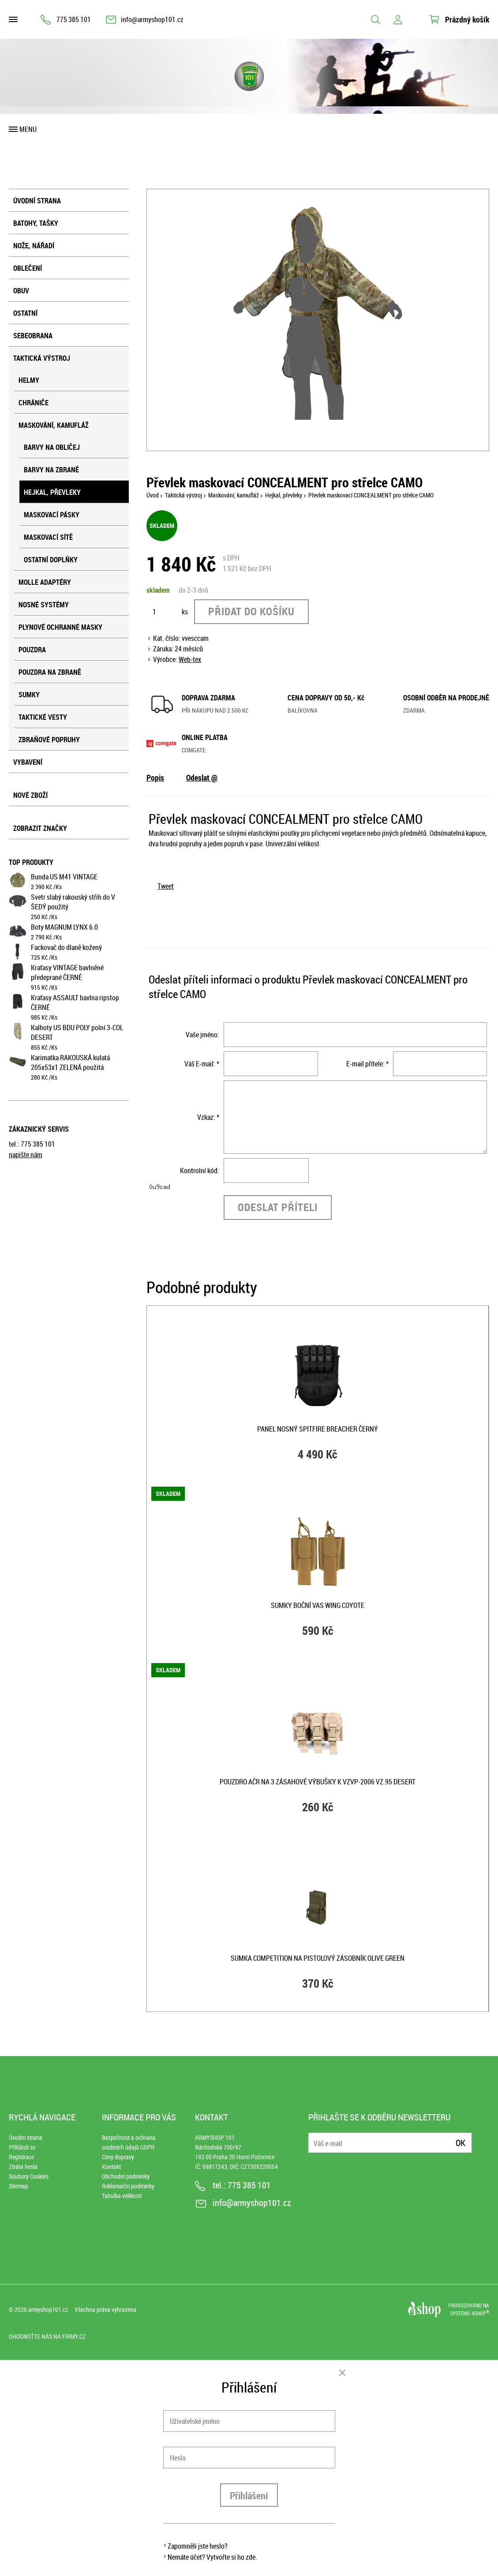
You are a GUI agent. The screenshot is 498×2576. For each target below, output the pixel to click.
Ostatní (25, 313)
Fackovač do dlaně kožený (66, 947)
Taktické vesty (43, 717)
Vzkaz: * (208, 1117)
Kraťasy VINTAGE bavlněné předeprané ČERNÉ (67, 972)
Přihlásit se (22, 2147)
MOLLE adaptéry (45, 582)
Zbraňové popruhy (49, 739)
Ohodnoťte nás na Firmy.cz (47, 2336)
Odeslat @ (201, 777)
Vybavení (27, 762)
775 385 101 (73, 19)
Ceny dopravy (118, 2157)
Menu (28, 129)
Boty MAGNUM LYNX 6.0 (64, 927)
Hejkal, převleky (52, 492)
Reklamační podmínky (128, 2186)
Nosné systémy (44, 604)
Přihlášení (249, 2495)
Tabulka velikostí (122, 2195)
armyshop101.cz (48, 2309)
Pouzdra (32, 649)
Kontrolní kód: (199, 1170)
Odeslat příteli (278, 1207)
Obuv (21, 290)
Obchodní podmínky (126, 2176)
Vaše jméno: (202, 1034)
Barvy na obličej (52, 447)
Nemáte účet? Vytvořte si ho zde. (212, 2557)
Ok (460, 2143)
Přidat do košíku (251, 611)
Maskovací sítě (48, 537)
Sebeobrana (32, 335)
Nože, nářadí (33, 245)
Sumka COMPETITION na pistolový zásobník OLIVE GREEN (317, 1958)
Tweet (165, 886)
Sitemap (18, 2186)
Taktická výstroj (41, 358)
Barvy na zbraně (51, 470)
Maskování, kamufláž (54, 425)
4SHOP (480, 2313)
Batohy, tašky (35, 223)
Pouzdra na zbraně (50, 672)
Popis (155, 777)
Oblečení (27, 268)
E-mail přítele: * (367, 1064)
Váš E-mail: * (201, 1064)
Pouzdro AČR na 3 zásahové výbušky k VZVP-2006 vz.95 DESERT (318, 1782)
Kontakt (111, 2166)
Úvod (152, 495)
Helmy (29, 380)
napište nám (25, 1154)
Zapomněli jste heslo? (198, 2546)
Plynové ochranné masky (60, 627)
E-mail (315, 2137)
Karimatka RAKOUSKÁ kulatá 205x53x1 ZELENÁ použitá (70, 1062)
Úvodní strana (37, 201)
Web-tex (190, 659)
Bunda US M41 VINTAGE (64, 877)
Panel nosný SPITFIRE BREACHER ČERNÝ (317, 1429)
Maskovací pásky (51, 515)
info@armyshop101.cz (152, 19)
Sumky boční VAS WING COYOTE (317, 1605)
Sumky (29, 694)
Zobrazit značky (40, 828)
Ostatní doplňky (51, 560)
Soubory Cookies (29, 2176)
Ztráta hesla (23, 2166)
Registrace (21, 2157)
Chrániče (34, 403)
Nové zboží (30, 795)
